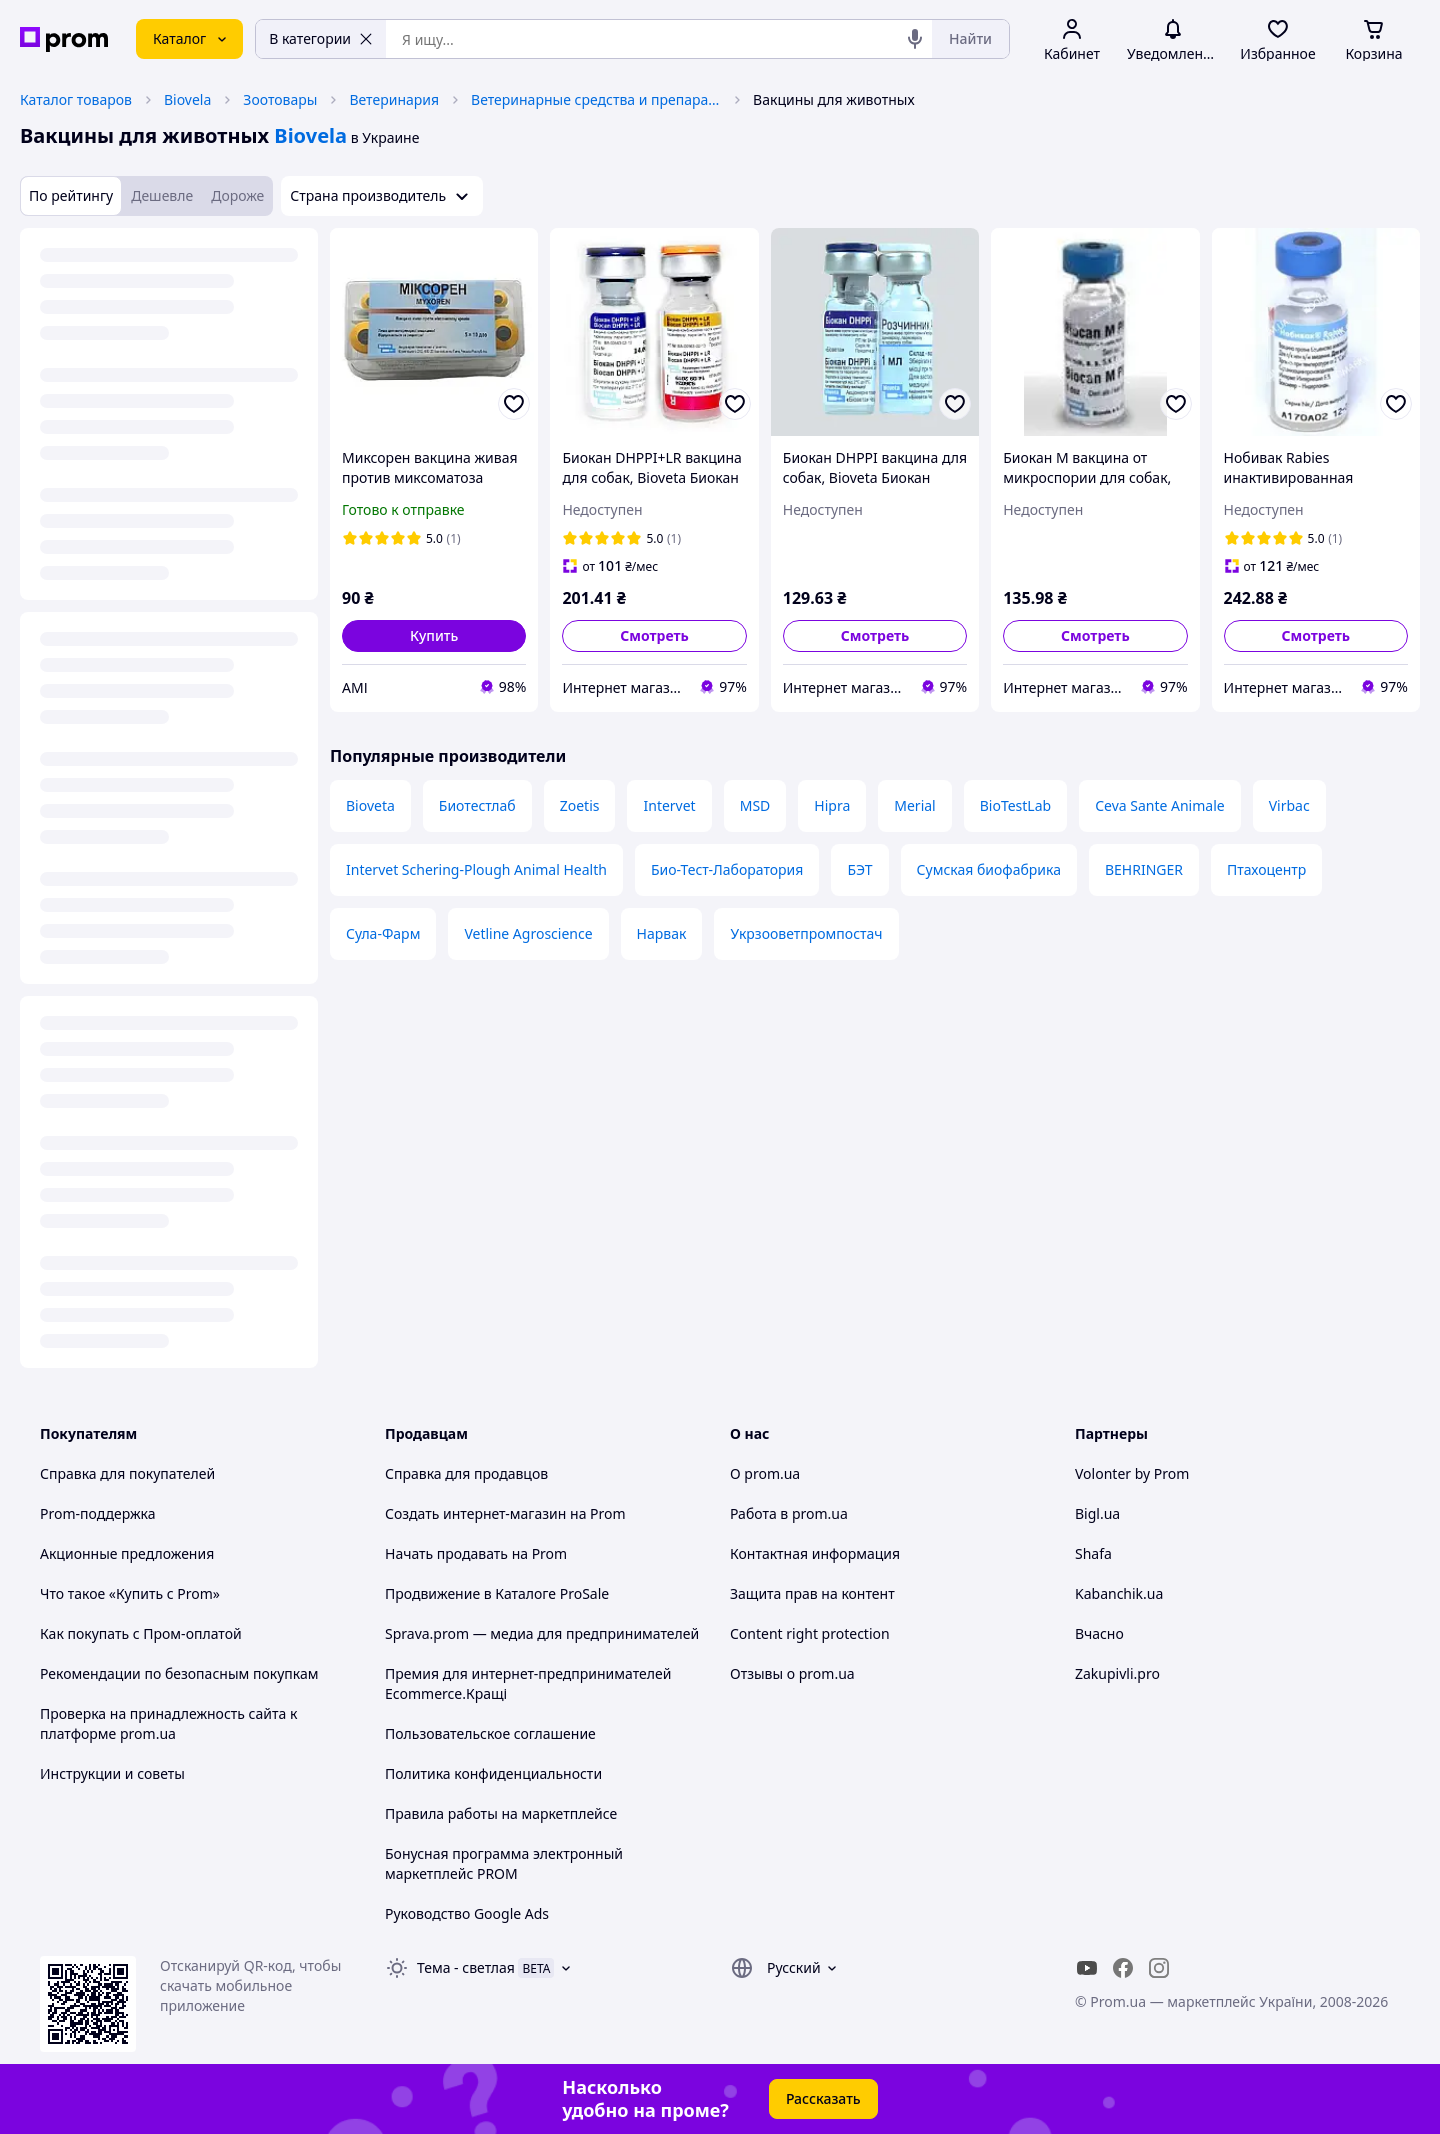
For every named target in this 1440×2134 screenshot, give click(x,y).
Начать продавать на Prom (476, 1553)
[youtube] (1087, 1968)
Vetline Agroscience (528, 933)
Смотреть (654, 635)
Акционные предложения (127, 1553)
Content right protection (810, 1633)
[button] (434, 636)
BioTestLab (1015, 805)
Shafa (1093, 1553)
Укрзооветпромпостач (806, 933)
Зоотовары (280, 99)
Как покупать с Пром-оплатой (141, 1633)
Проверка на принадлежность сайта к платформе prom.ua (168, 1723)
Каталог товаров (76, 99)
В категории (321, 38)
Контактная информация (815, 1553)
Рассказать (823, 2098)
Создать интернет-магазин (475, 1513)
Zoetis (580, 805)
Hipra (832, 805)
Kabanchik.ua (1119, 1593)
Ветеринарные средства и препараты (596, 99)
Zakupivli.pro (1117, 1673)
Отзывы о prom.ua (792, 1673)
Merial (914, 805)
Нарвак (662, 933)
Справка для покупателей (127, 1473)
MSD (755, 805)
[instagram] (1159, 1968)
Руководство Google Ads (467, 1913)
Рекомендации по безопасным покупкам (179, 1673)
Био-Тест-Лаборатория (727, 869)
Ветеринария (394, 99)
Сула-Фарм (383, 933)
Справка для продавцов (466, 1473)
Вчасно (1099, 1633)
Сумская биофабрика (989, 869)
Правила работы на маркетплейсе (501, 1813)
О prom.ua (765, 1473)
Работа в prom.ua (789, 1513)
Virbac (1289, 805)
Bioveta (370, 805)
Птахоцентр (1266, 869)
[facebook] (1123, 1968)
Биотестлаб (477, 805)
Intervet (669, 805)
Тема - (466, 1967)
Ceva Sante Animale (1160, 805)
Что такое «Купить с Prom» (130, 1593)
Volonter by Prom (1132, 1473)
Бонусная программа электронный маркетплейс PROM (504, 1863)
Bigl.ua (1097, 1513)
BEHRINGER (1144, 869)
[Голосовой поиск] (915, 39)
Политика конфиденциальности (493, 1773)
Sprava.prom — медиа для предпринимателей (542, 1633)
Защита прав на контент (812, 1593)
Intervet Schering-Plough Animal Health (476, 869)
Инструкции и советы (112, 1773)
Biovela (187, 99)
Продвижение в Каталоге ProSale (497, 1593)
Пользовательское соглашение (490, 1733)
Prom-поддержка (98, 1513)
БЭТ (859, 869)
